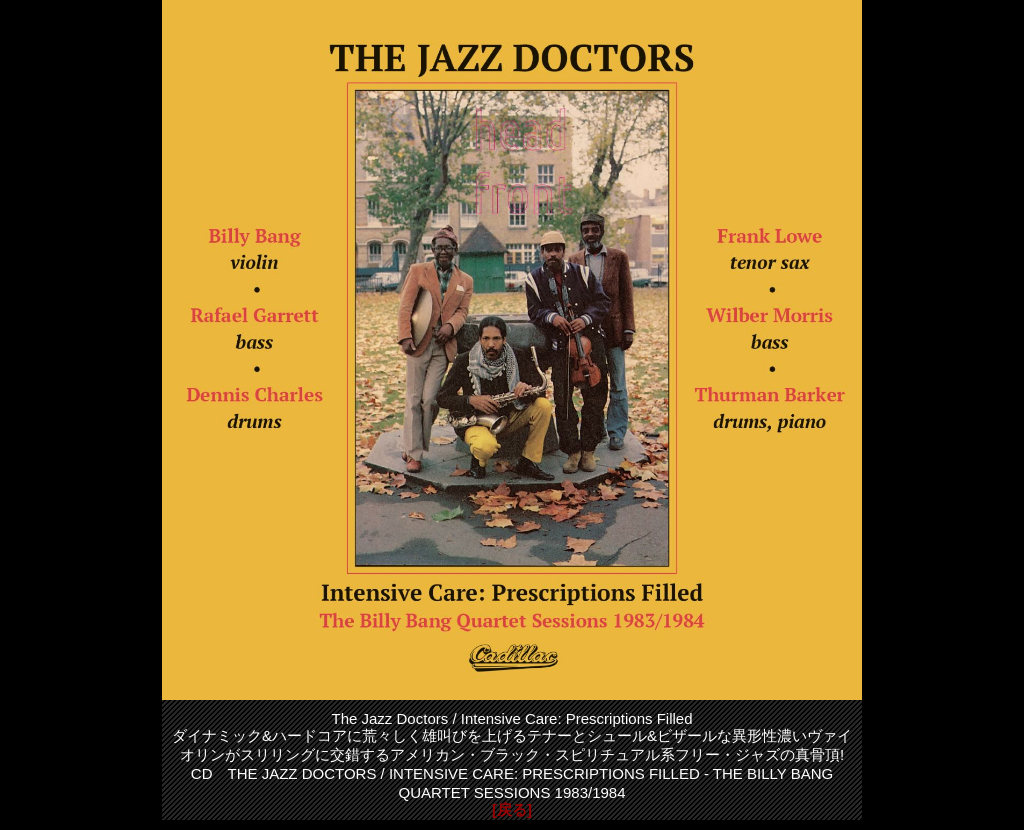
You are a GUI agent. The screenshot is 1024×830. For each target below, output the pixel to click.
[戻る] (512, 809)
